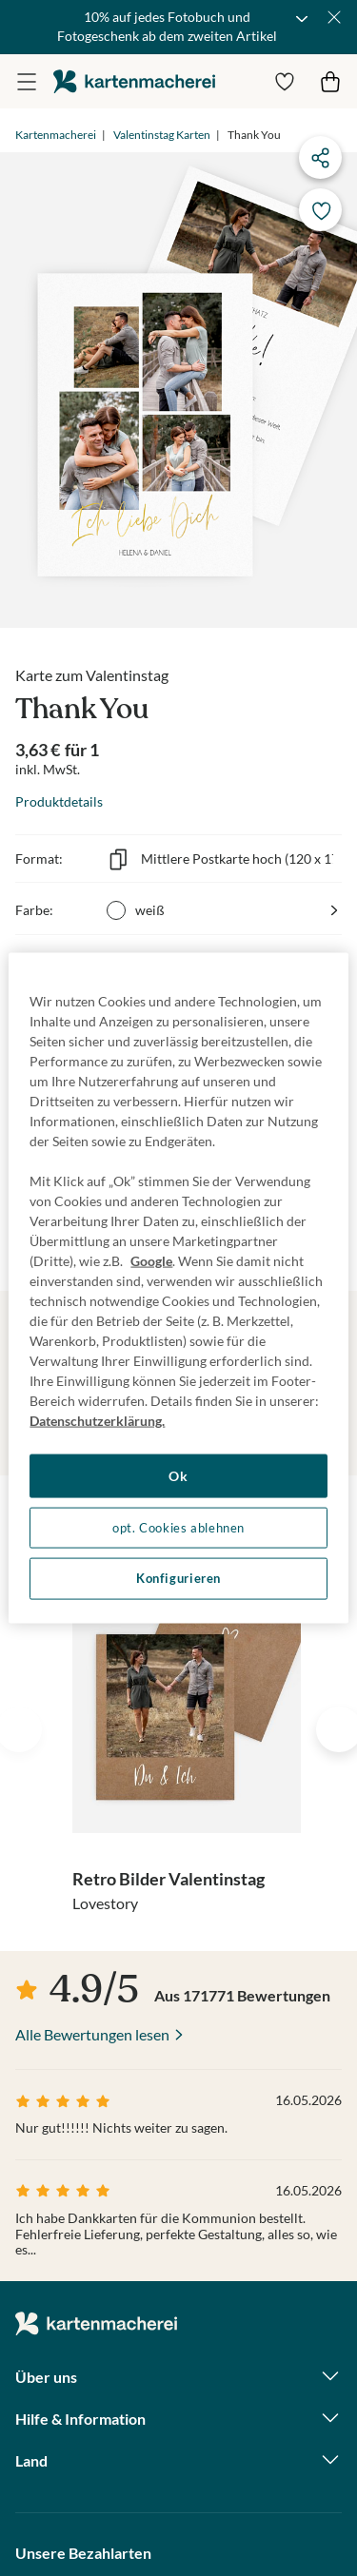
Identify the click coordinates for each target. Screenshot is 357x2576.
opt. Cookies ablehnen (178, 1527)
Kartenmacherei (55, 134)
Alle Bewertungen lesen (92, 2034)
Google (151, 1261)
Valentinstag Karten (161, 134)
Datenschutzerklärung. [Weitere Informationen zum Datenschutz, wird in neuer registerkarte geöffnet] (97, 1421)
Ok (178, 1476)
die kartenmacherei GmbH (134, 81)
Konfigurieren (178, 1578)
